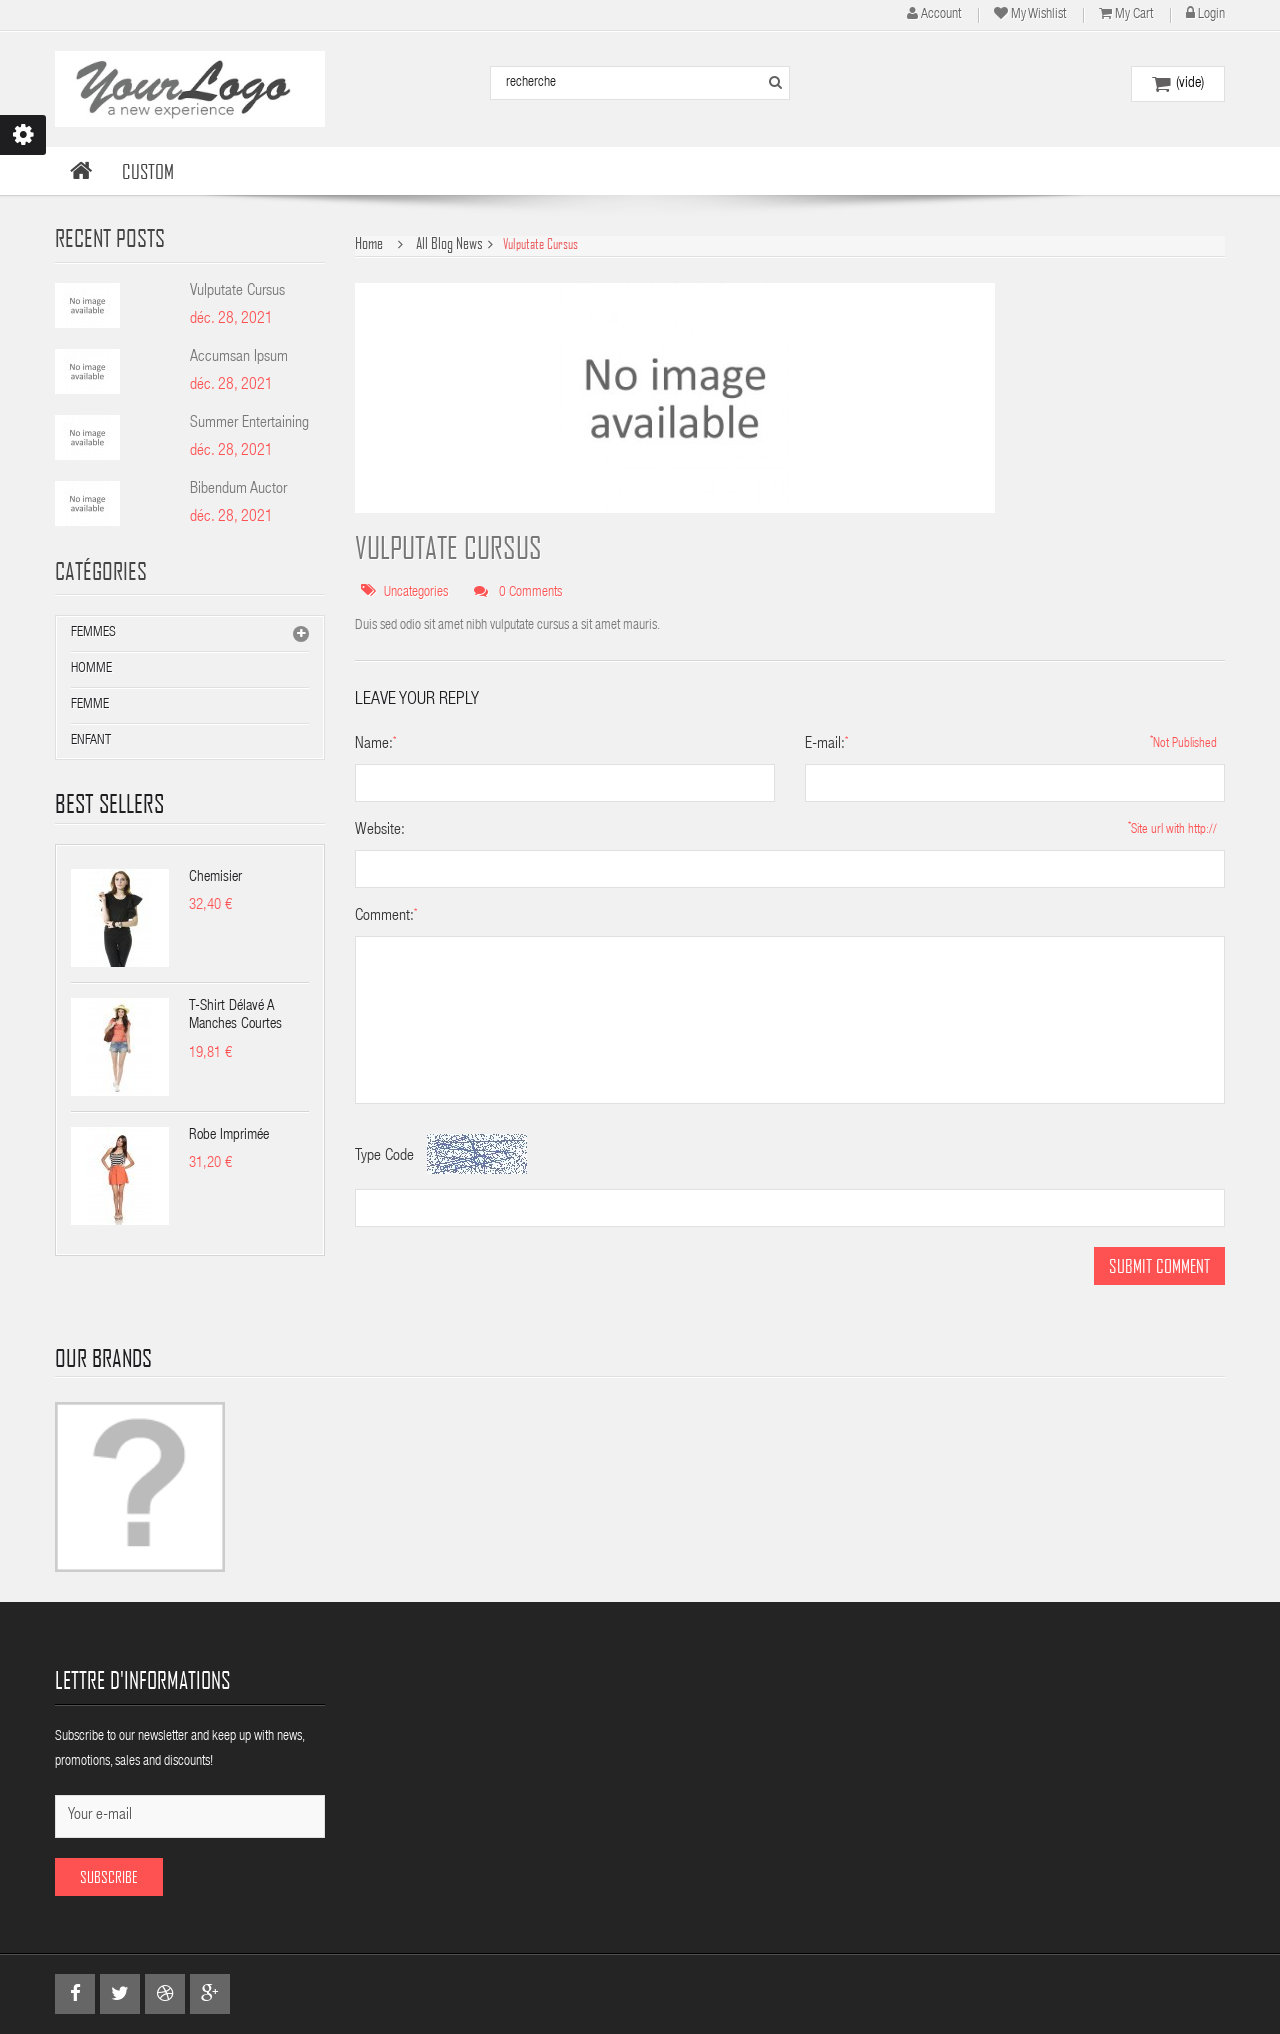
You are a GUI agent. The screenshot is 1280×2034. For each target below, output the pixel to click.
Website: (380, 831)
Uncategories (416, 593)
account (941, 15)
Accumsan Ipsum (239, 358)
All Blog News (449, 243)
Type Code (384, 1157)
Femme (90, 705)
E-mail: (825, 745)
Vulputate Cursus (237, 292)
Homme (91, 669)
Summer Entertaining (249, 424)
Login (1211, 15)
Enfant (91, 741)
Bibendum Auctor (238, 490)
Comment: (384, 917)
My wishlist (1038, 15)
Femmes (93, 633)
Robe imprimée (229, 1135)
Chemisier (215, 877)
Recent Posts (110, 237)
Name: (374, 745)
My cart (1134, 15)
